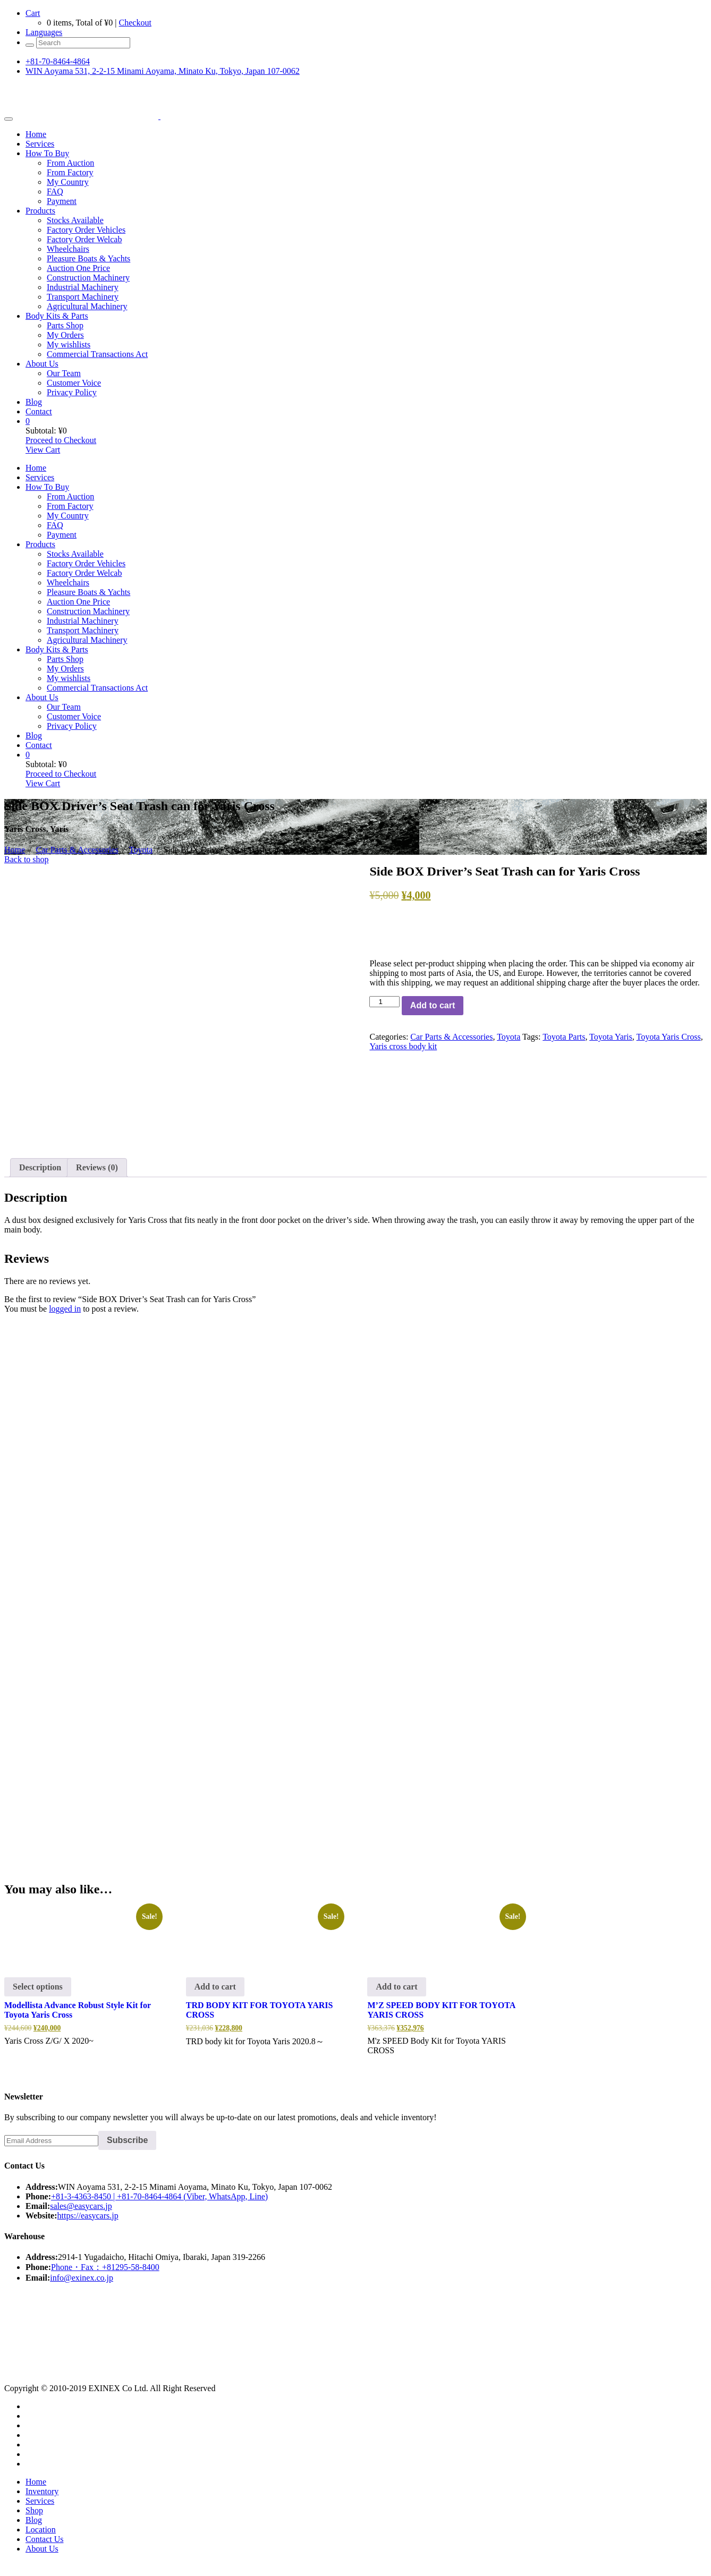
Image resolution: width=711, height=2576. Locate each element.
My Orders (65, 334)
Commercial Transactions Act (97, 354)
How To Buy (47, 153)
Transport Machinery (82, 296)
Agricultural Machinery (87, 306)
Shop (34, 2510)
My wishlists (68, 344)
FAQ (55, 191)
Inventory (42, 2491)
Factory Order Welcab (84, 239)
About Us (42, 363)
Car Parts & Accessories (77, 849)
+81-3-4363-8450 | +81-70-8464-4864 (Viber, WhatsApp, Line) (159, 2196)
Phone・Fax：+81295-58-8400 (105, 2267)
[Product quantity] (384, 1001)
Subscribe (127, 2140)
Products (40, 210)
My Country (68, 181)
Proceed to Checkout (61, 440)
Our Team (64, 373)
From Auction (70, 162)
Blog (34, 401)
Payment (62, 201)
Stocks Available (75, 220)
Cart (33, 13)
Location (41, 2529)
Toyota (141, 849)
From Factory (70, 172)
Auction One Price (78, 268)
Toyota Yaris (610, 1036)
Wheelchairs (68, 248)
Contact (39, 411)
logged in (65, 1308)
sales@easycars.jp (81, 2206)
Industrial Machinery (82, 287)
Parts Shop (65, 325)
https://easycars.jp (87, 2215)
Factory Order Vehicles (86, 229)
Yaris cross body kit (403, 1046)
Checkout (135, 22)
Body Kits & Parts (57, 315)
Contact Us (45, 2539)
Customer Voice (74, 382)
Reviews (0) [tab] (97, 1167)
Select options (38, 1986)
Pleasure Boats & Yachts (88, 258)
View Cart (43, 449)
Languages (44, 32)
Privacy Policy (72, 392)
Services (40, 143)
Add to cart (432, 1005)
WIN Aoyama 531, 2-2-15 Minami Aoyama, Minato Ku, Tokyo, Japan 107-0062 (163, 70)
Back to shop (26, 859)
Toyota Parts (564, 1036)
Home (36, 134)
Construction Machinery (88, 277)
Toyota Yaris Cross (669, 1036)
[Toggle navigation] (8, 119)
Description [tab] (40, 1167)
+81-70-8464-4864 (58, 61)
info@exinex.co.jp (81, 2277)
